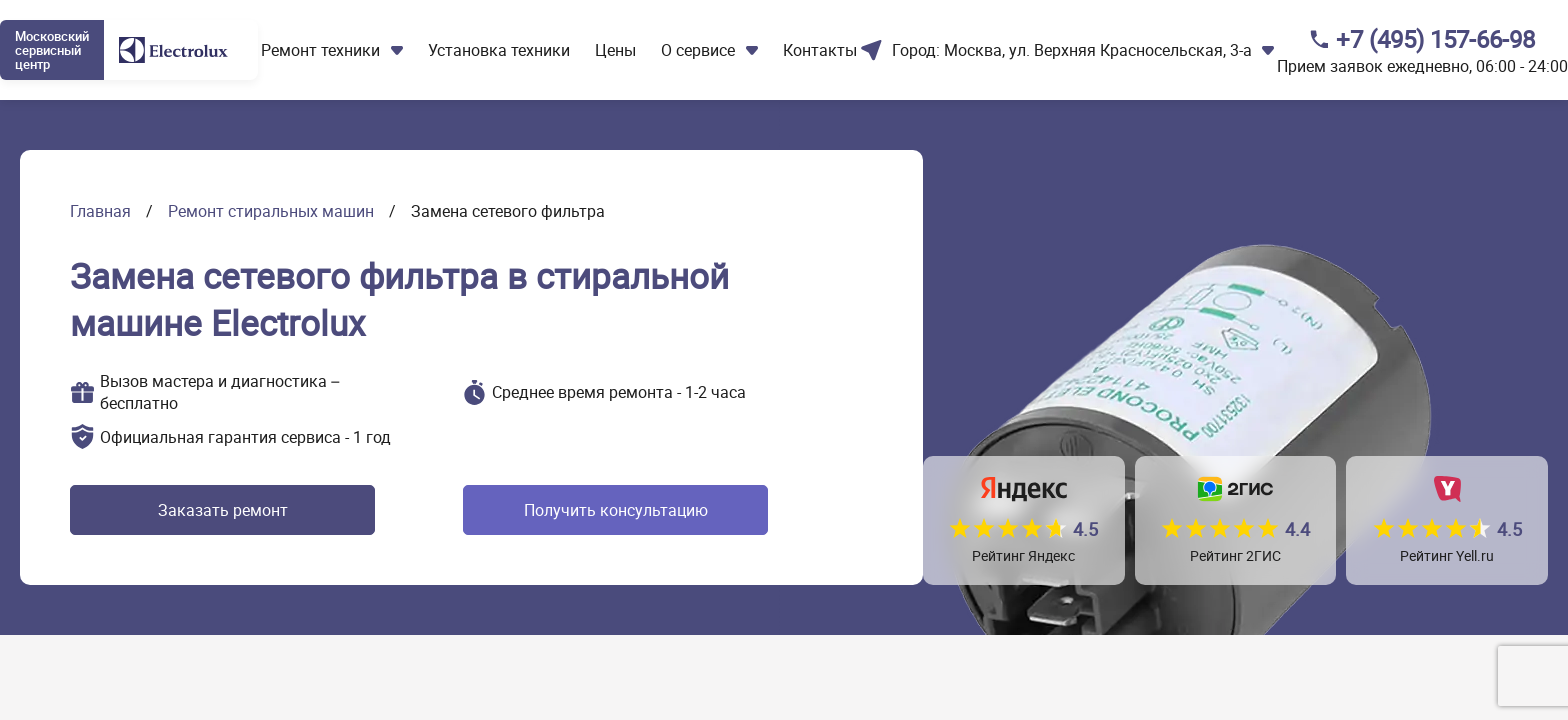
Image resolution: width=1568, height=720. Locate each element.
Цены (615, 50)
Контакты (820, 50)
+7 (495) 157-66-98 (1435, 39)
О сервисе (698, 50)
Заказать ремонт (223, 510)
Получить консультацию (616, 510)
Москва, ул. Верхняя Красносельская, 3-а (1098, 50)
